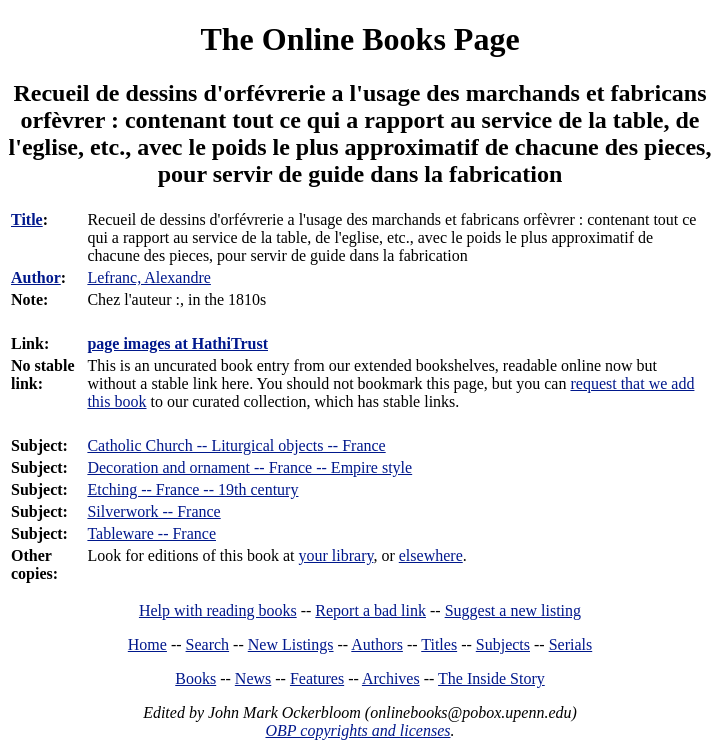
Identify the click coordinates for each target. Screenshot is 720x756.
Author (36, 277)
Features (317, 678)
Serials (571, 644)
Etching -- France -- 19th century (192, 489)
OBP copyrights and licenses (357, 730)
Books (195, 678)
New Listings (291, 644)
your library (336, 555)
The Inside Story (491, 678)
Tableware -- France (151, 533)
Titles (439, 644)
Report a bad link (370, 610)
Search (208, 644)
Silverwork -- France (153, 511)
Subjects (503, 644)
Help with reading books (218, 610)
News (253, 678)
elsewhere (431, 555)
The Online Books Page (359, 39)
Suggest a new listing (513, 610)
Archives (391, 678)
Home (147, 644)
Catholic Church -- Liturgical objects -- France (236, 445)
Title (27, 219)
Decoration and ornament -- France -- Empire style (249, 467)
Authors (377, 644)
